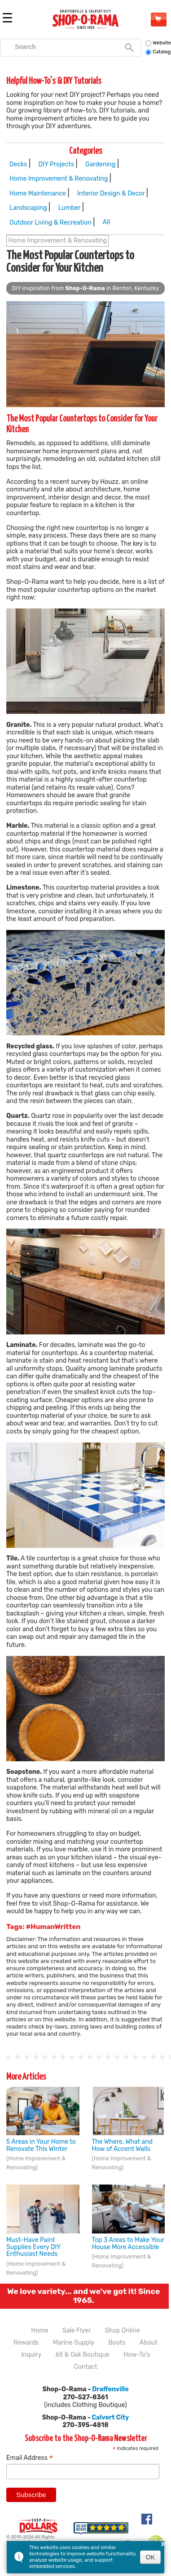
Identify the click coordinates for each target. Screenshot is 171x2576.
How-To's (136, 2355)
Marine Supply (73, 2342)
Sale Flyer (76, 2330)
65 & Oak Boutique (83, 2355)
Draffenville (110, 2389)
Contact (85, 2367)
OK (150, 2557)
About (149, 2342)
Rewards (26, 2342)
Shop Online (157, 18)
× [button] (163, 2543)
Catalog (158, 52)
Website (158, 43)
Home (39, 2330)
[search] (66, 47)
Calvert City (110, 2417)
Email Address (29, 2458)
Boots (117, 2342)
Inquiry (31, 2355)
